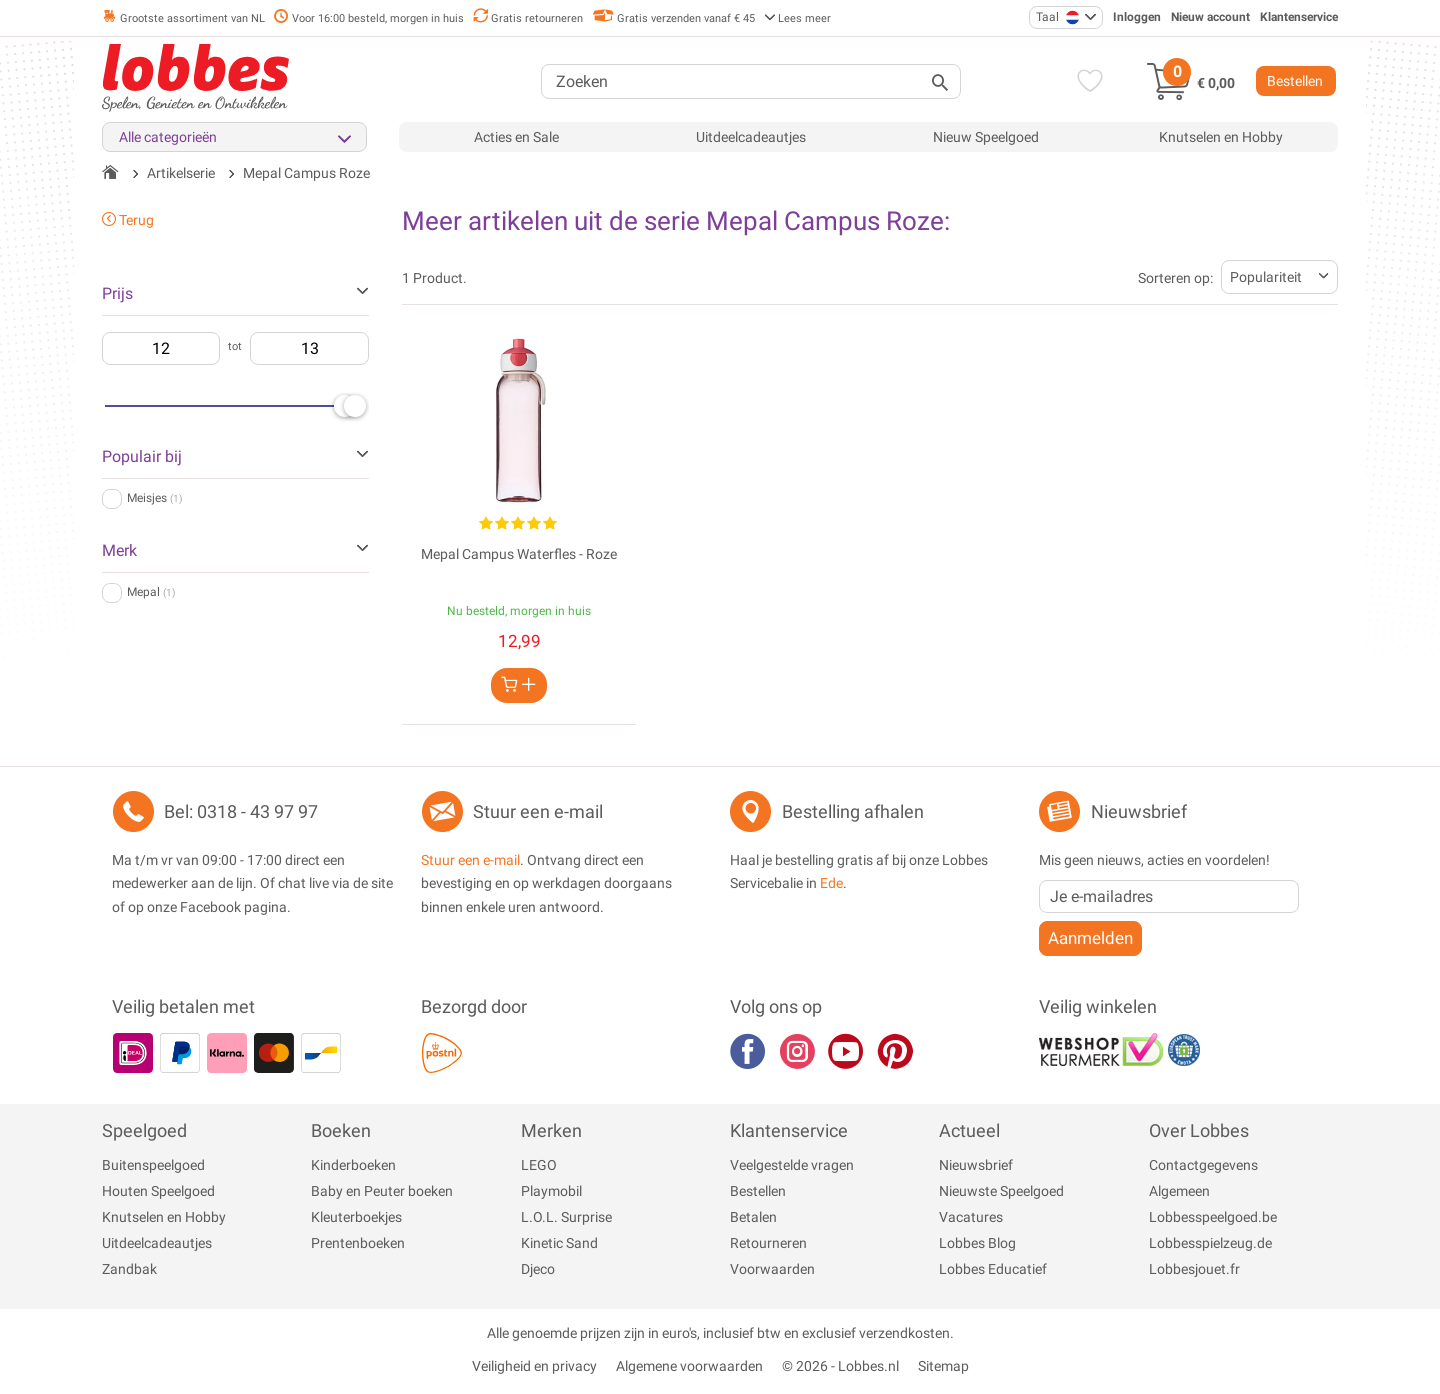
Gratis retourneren (528, 18)
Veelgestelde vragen (792, 1165)
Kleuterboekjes (356, 1217)
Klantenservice (1299, 17)
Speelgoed (144, 1130)
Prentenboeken (358, 1243)
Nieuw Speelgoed (986, 137)
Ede (831, 883)
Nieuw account (1210, 17)
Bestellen (1295, 81)
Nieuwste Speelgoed (1001, 1191)
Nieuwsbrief (976, 1165)
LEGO (539, 1165)
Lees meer (797, 18)
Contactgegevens (1203, 1165)
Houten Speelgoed (158, 1191)
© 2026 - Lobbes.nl (840, 1366)
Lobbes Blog (977, 1243)
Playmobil (551, 1191)
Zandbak (129, 1269)
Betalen (753, 1217)
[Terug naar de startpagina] (110, 173)
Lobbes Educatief (993, 1269)
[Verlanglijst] (1086, 83)
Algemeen (1179, 1191)
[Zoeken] (751, 81)
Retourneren (768, 1243)
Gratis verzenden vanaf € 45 (673, 18)
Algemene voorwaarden (689, 1366)
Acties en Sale (516, 137)
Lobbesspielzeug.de (1210, 1243)
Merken (551, 1130)
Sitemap (943, 1366)
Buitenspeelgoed (153, 1165)
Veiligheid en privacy (534, 1366)
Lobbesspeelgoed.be (1213, 1217)
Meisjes (154, 498)
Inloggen (1137, 17)
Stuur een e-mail (538, 811)
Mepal (151, 592)
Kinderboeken (353, 1165)
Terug (128, 220)
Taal (1058, 17)
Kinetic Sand (559, 1243)
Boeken (341, 1130)
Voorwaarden (772, 1269)
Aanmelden (1090, 938)
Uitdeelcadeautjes (751, 137)
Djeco (538, 1269)
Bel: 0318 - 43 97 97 (241, 811)
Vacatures (971, 1217)
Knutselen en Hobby (1221, 137)
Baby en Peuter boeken (382, 1191)
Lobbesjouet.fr (1194, 1269)
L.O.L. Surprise (566, 1217)
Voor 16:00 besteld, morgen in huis (369, 18)
